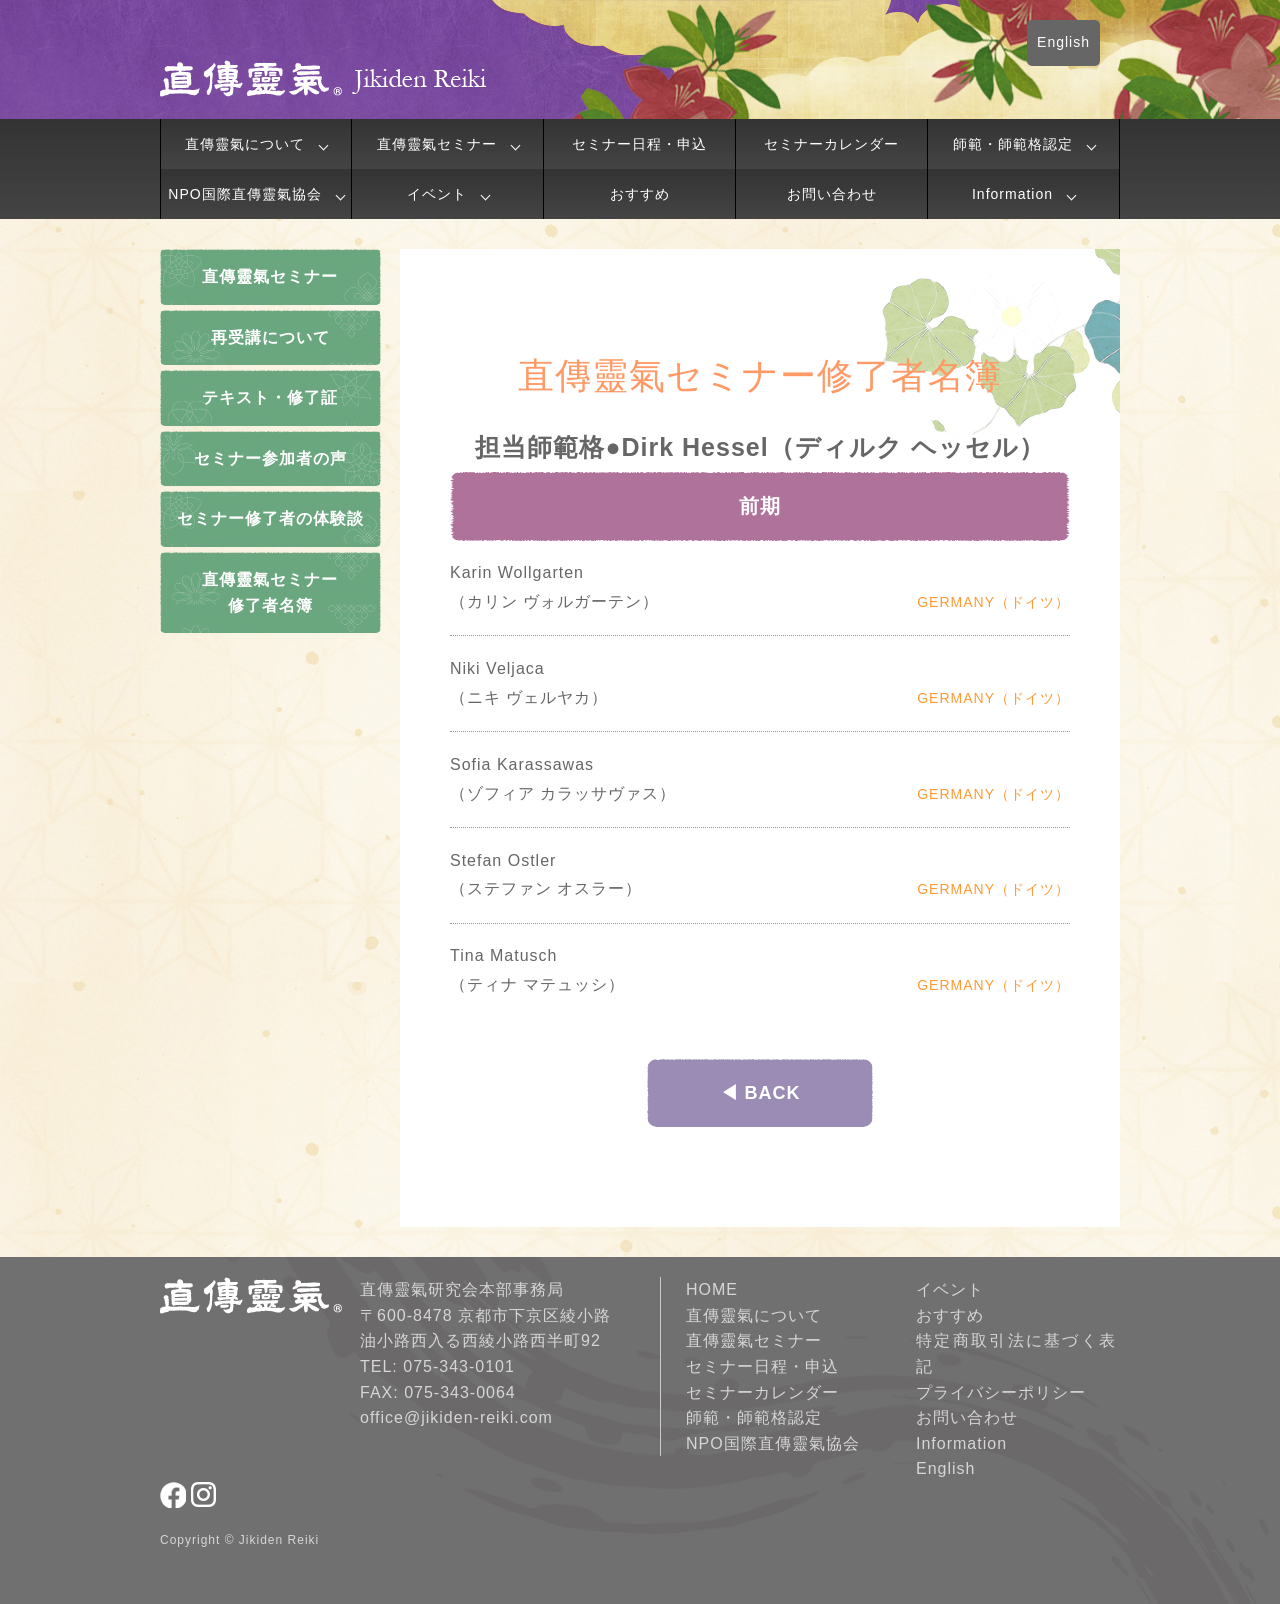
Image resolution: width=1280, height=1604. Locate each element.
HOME (712, 1289)
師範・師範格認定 (1013, 144)
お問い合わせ (832, 194)
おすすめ (640, 194)
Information (1012, 194)
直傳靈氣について (245, 144)
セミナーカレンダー (831, 144)
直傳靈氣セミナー (437, 144)
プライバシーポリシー (1001, 1392)
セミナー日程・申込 (639, 144)
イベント (437, 194)
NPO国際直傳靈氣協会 (244, 194)
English (1063, 42)
